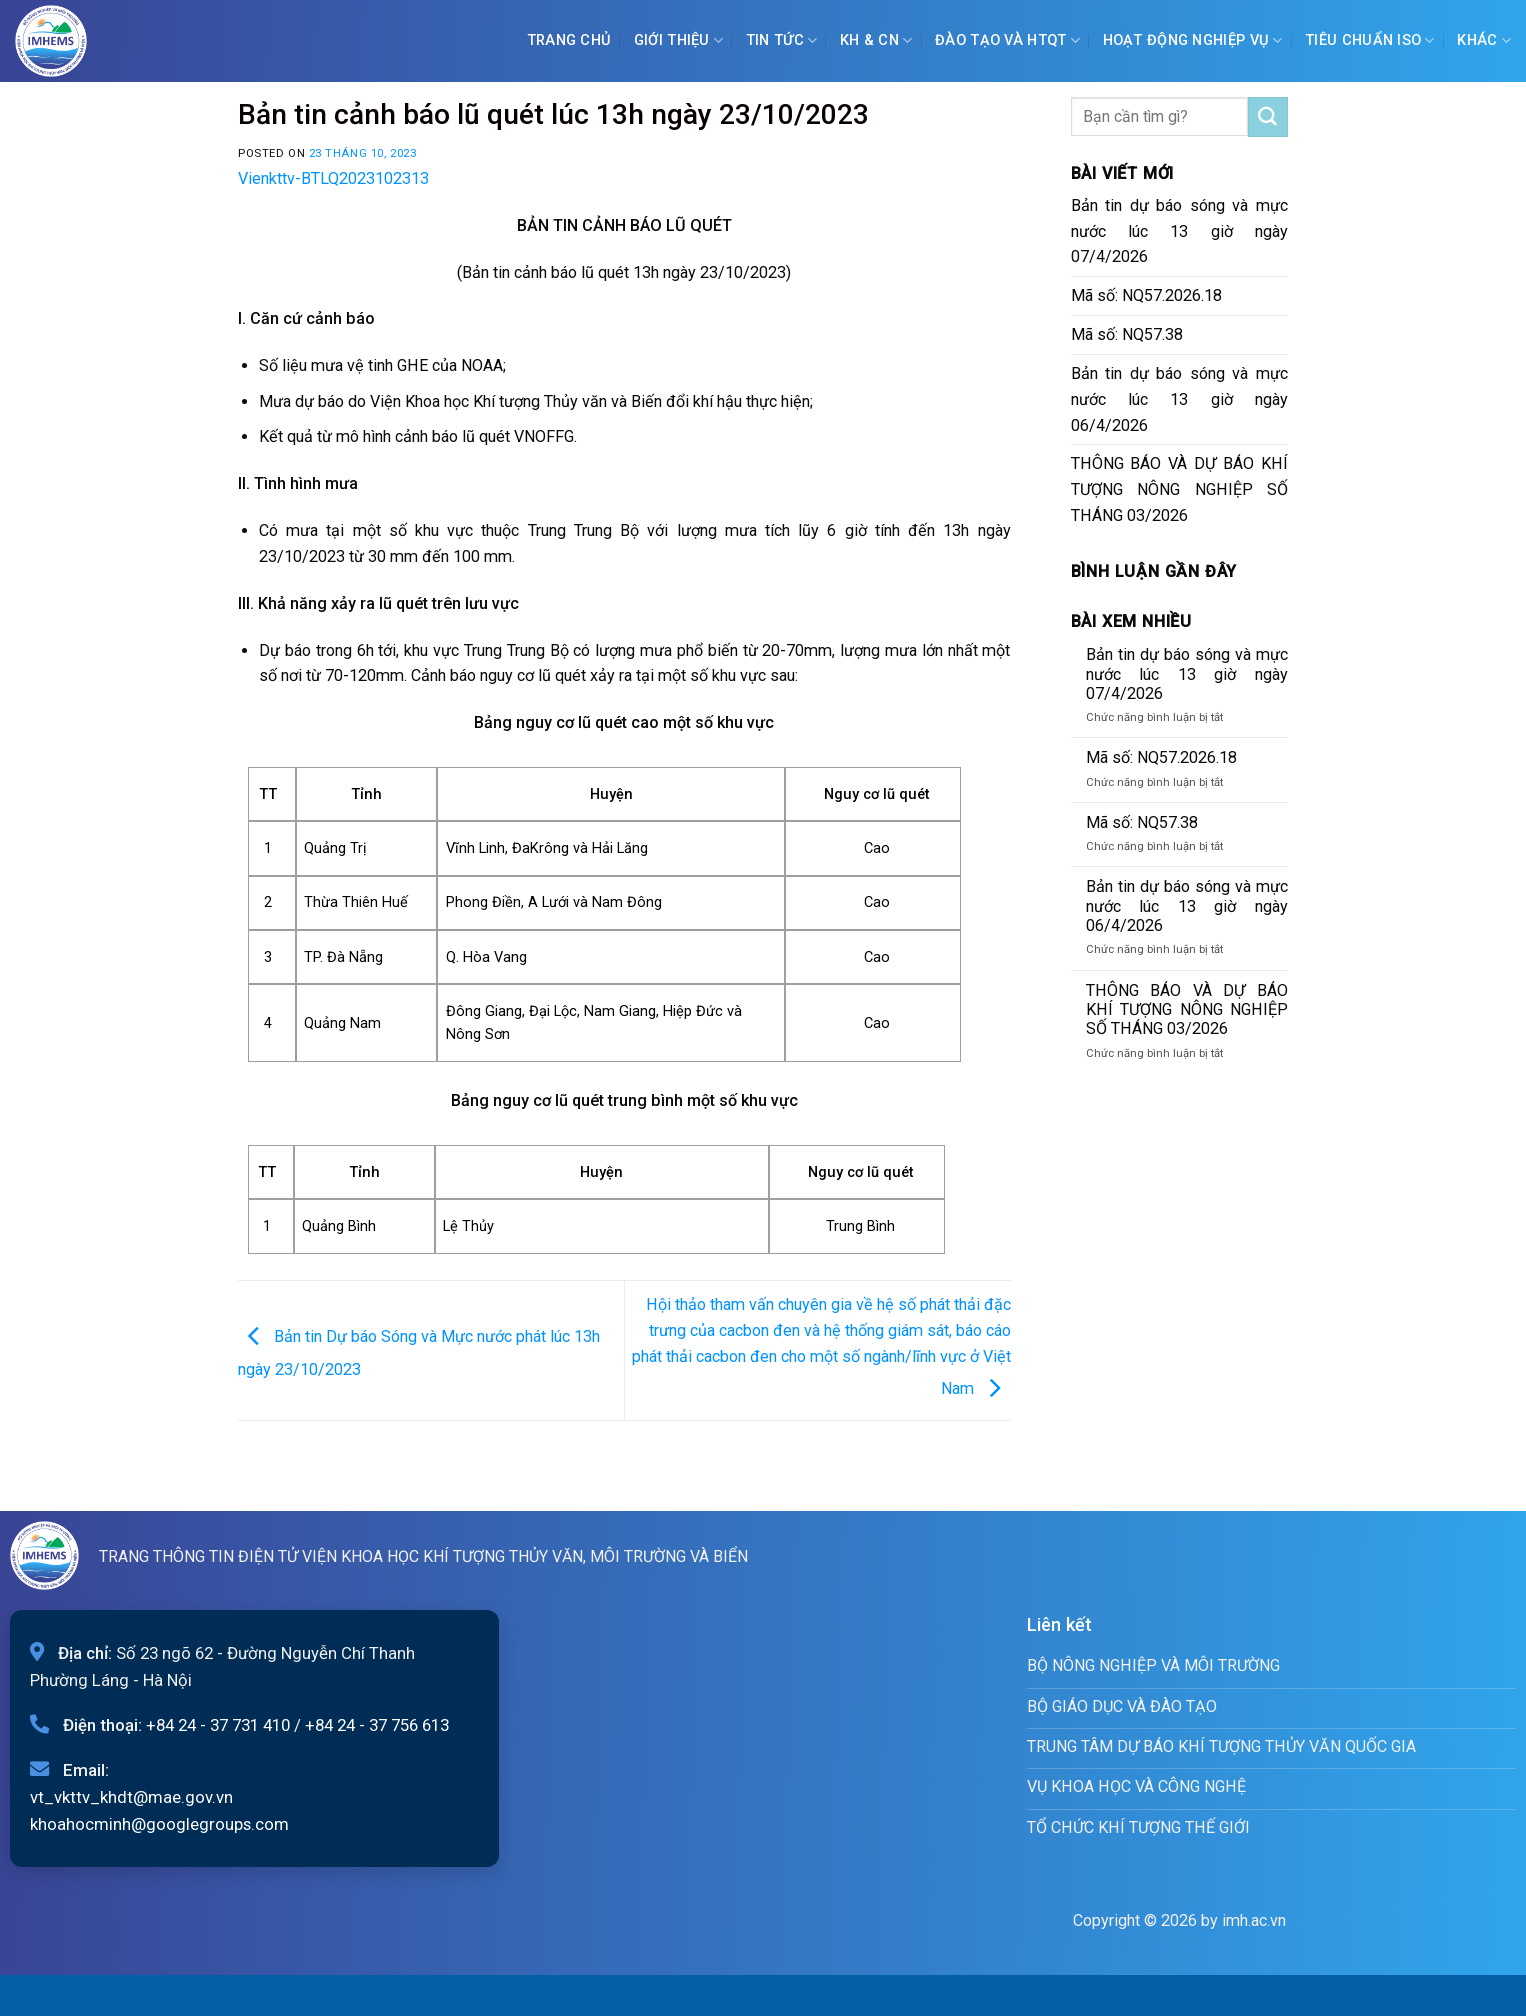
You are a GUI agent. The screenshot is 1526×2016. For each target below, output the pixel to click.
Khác (1484, 40)
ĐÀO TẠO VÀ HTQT (1007, 40)
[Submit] (1268, 117)
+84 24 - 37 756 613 (377, 1725)
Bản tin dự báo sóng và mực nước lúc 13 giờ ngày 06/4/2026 (1180, 399)
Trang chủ (569, 40)
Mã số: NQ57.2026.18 (1146, 295)
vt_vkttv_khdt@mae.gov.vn (131, 1797)
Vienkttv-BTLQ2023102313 (333, 178)
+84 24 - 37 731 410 (218, 1725)
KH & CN (876, 40)
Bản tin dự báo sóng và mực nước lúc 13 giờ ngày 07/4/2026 (1180, 231)
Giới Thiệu (678, 40)
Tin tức (782, 40)
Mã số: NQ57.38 (1127, 334)
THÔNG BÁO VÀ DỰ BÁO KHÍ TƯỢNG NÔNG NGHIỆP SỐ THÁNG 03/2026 (1180, 489)
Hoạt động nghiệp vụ (1193, 40)
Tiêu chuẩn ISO (1370, 40)
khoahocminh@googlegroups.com (159, 1824)
